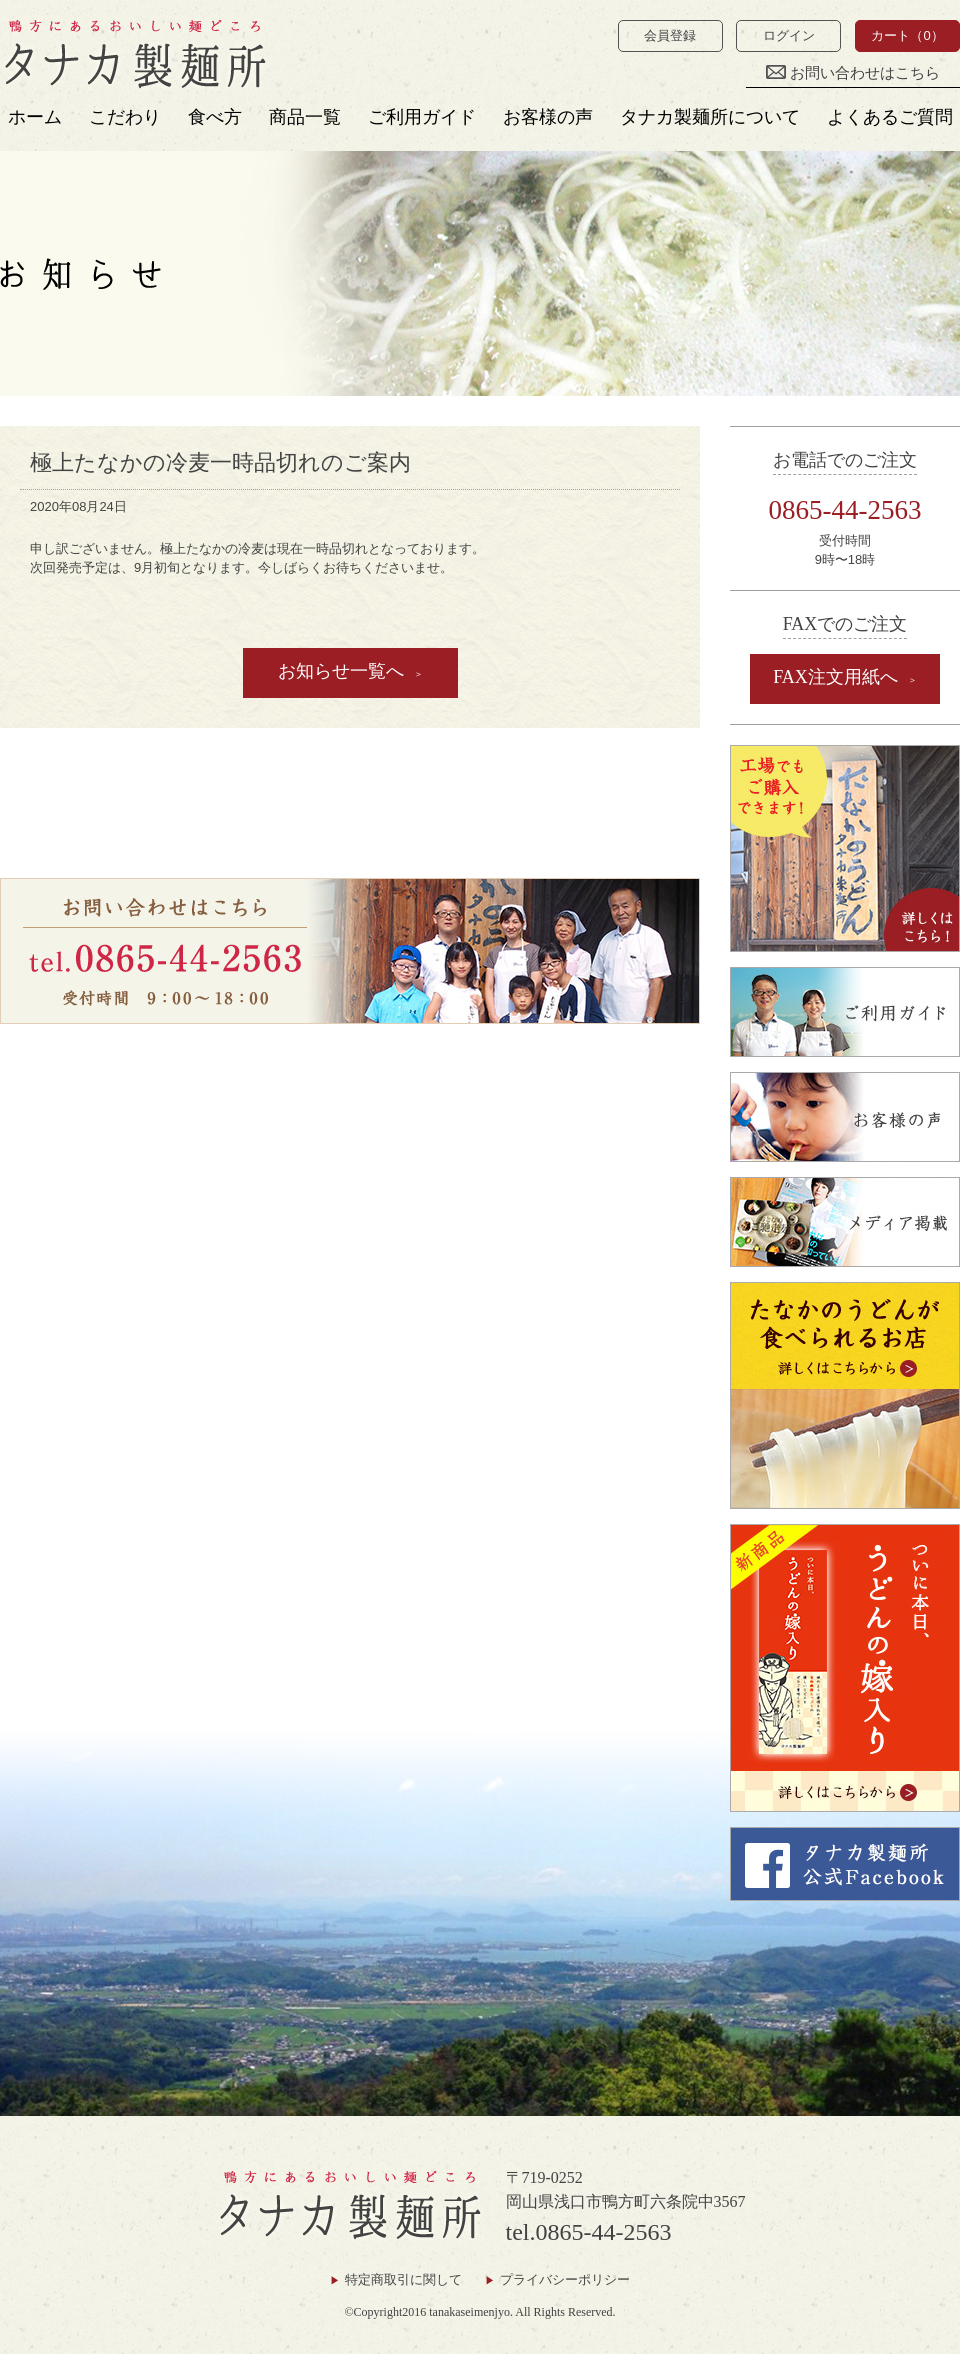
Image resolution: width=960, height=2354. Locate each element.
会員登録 (670, 35)
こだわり (125, 117)
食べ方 (215, 117)
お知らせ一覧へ (341, 671)
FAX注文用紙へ (835, 677)
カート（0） (907, 35)
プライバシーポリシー (565, 2279)
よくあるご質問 (890, 117)
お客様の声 (548, 117)
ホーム (35, 117)
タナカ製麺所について (710, 117)
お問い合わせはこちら (853, 73)
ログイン (789, 35)
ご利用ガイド (422, 117)
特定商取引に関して (403, 2279)
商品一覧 (305, 117)
